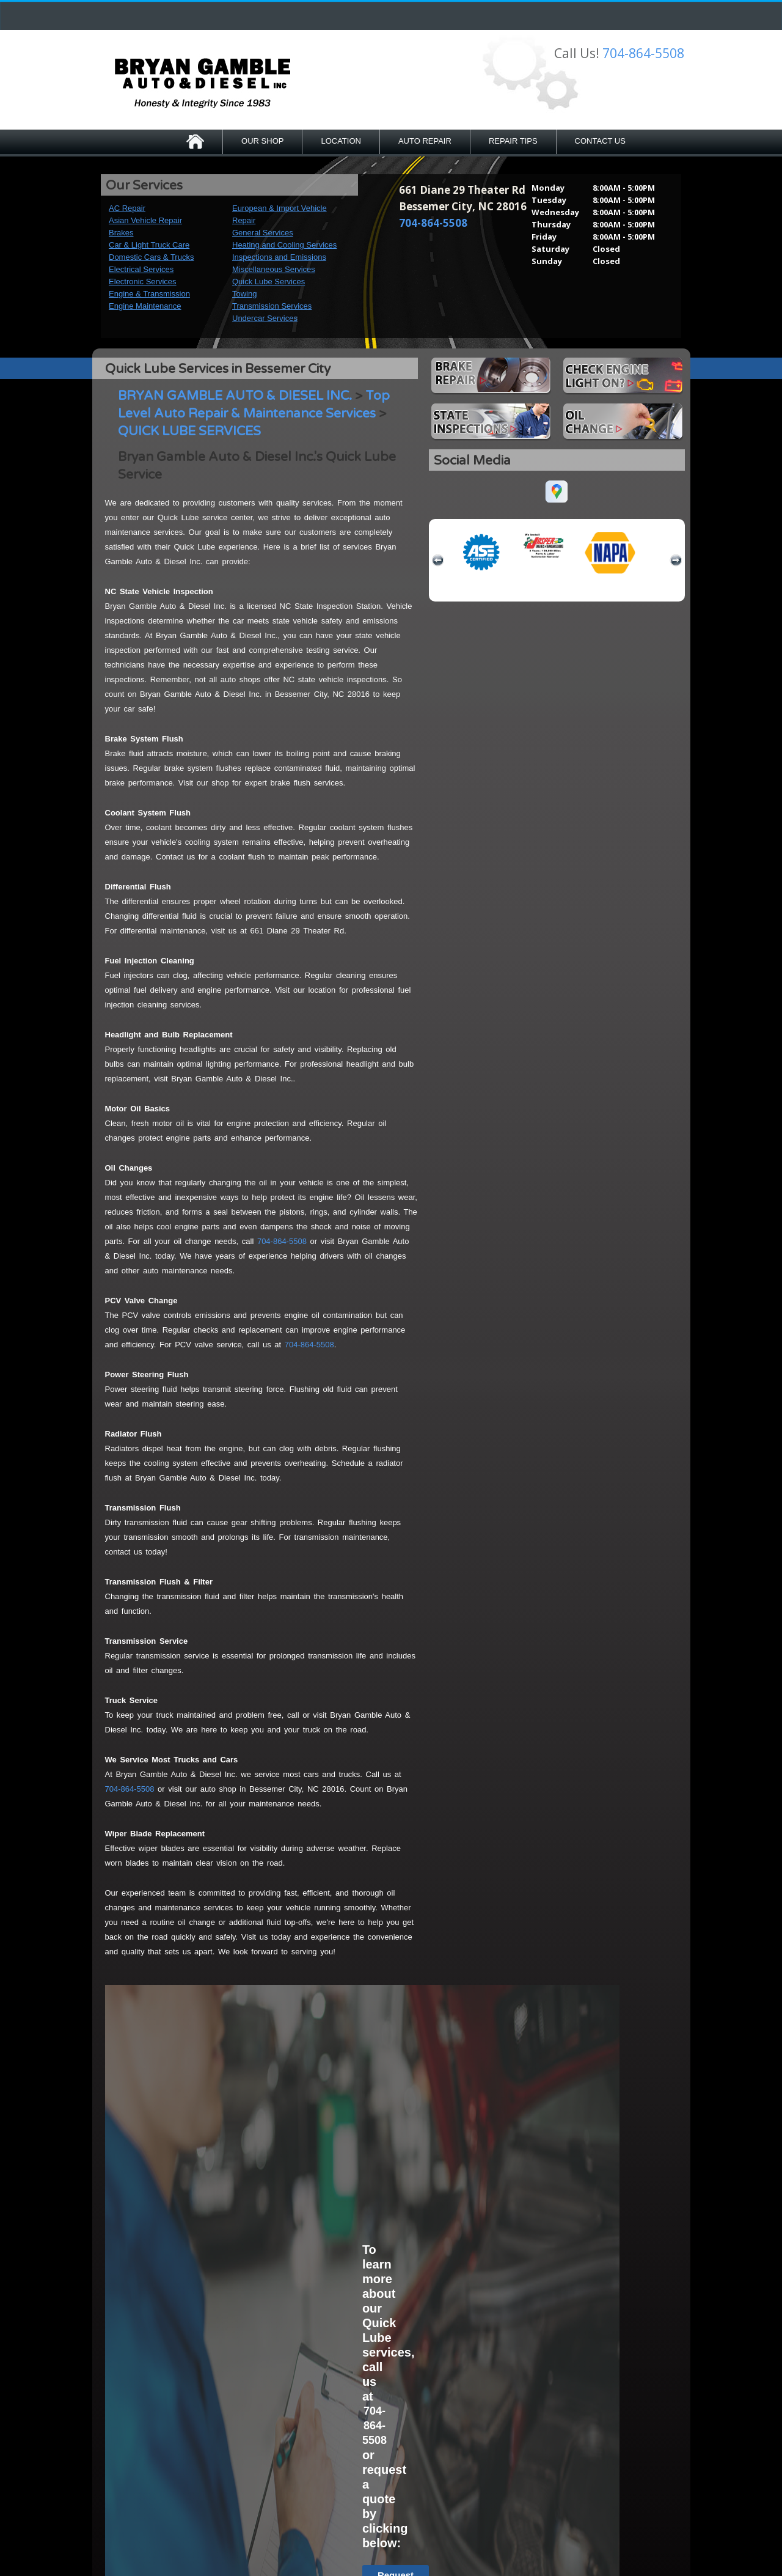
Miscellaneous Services (273, 269)
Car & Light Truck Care (149, 244)
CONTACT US (600, 140)
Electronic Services (143, 281)
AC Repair (127, 208)
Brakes (121, 232)
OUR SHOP (262, 140)
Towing (244, 293)
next (676, 560)
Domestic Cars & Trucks (151, 257)
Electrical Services (141, 269)
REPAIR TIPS (513, 140)
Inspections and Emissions (279, 257)
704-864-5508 (643, 53)
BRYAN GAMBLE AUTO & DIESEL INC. (235, 395)
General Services (262, 232)
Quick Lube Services (268, 281)
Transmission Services (272, 306)
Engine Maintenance (145, 306)
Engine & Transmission (149, 293)
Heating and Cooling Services (284, 244)
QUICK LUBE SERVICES (189, 431)
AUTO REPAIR (424, 140)
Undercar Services (265, 318)
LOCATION (341, 140)
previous (438, 560)
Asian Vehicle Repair (145, 220)
